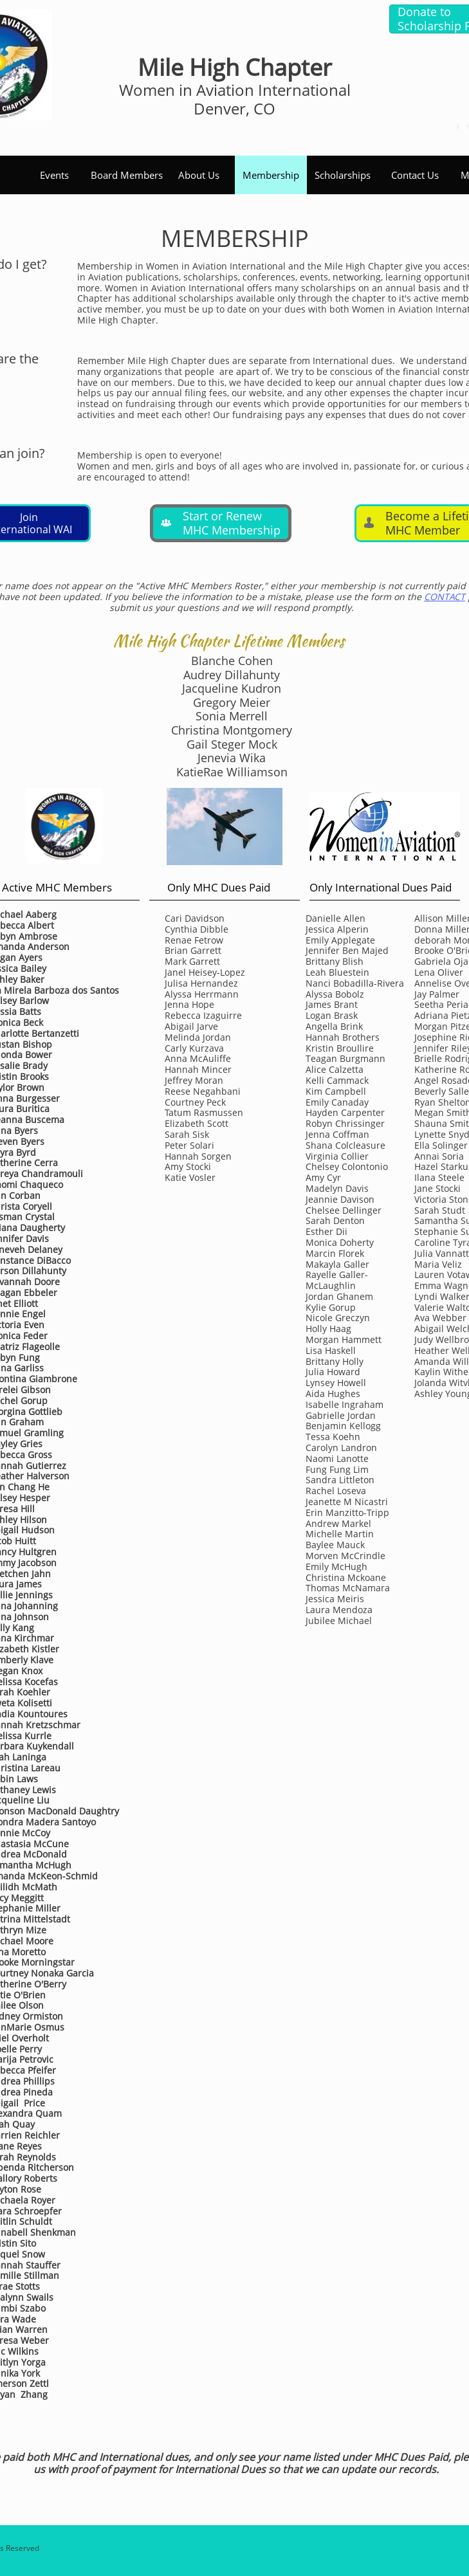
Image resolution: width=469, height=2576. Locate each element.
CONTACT (444, 596)
